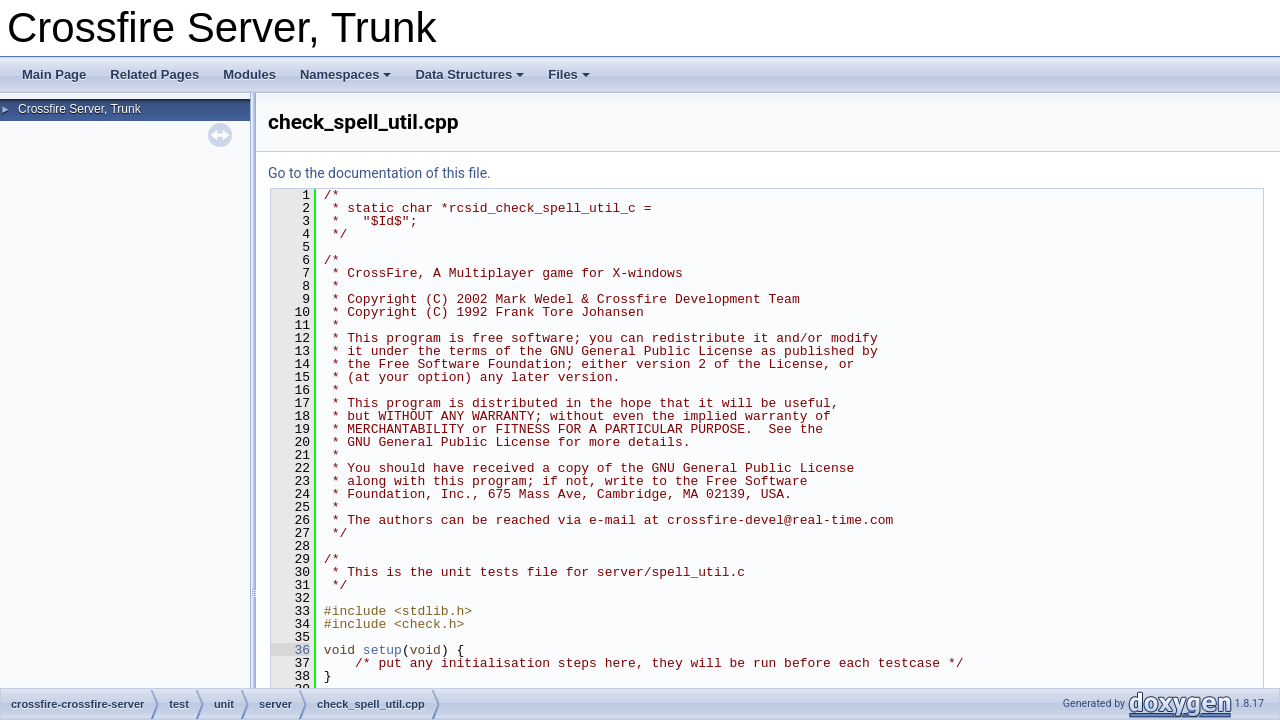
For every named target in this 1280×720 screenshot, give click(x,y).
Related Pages (154, 74)
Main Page (54, 74)
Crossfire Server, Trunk (79, 109)
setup (382, 650)
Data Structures (469, 74)
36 (290, 650)
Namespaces (346, 74)
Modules (249, 74)
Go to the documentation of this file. (379, 173)
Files (569, 74)
